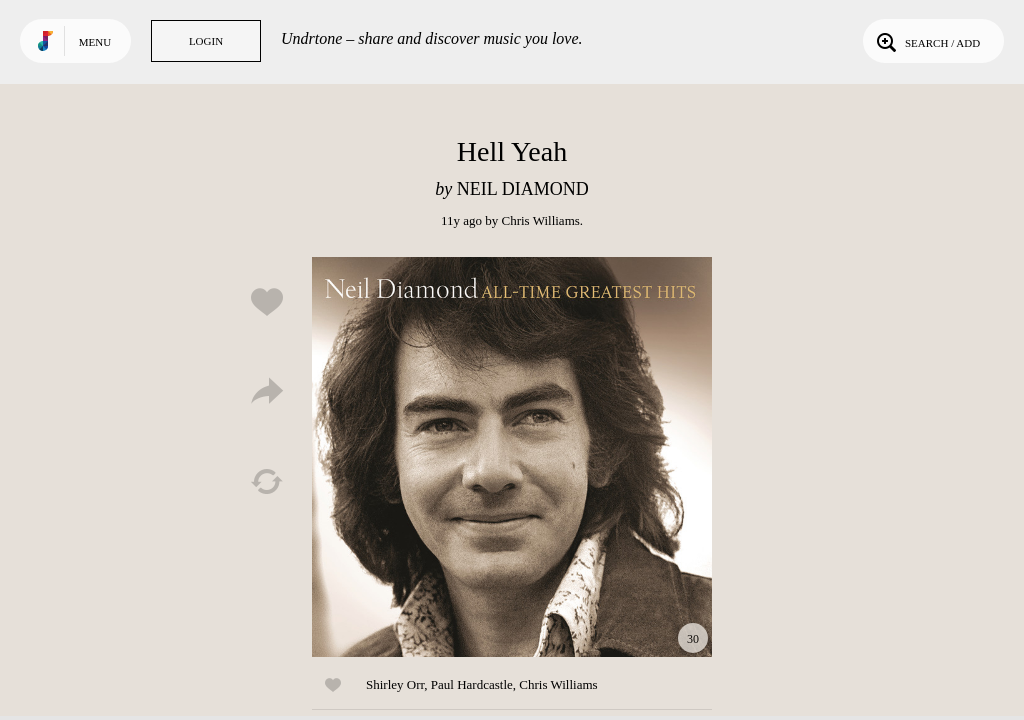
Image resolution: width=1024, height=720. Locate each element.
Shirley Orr (395, 684)
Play (512, 457)
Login (206, 41)
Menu (95, 42)
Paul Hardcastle (472, 684)
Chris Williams (540, 220)
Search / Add (926, 41)
